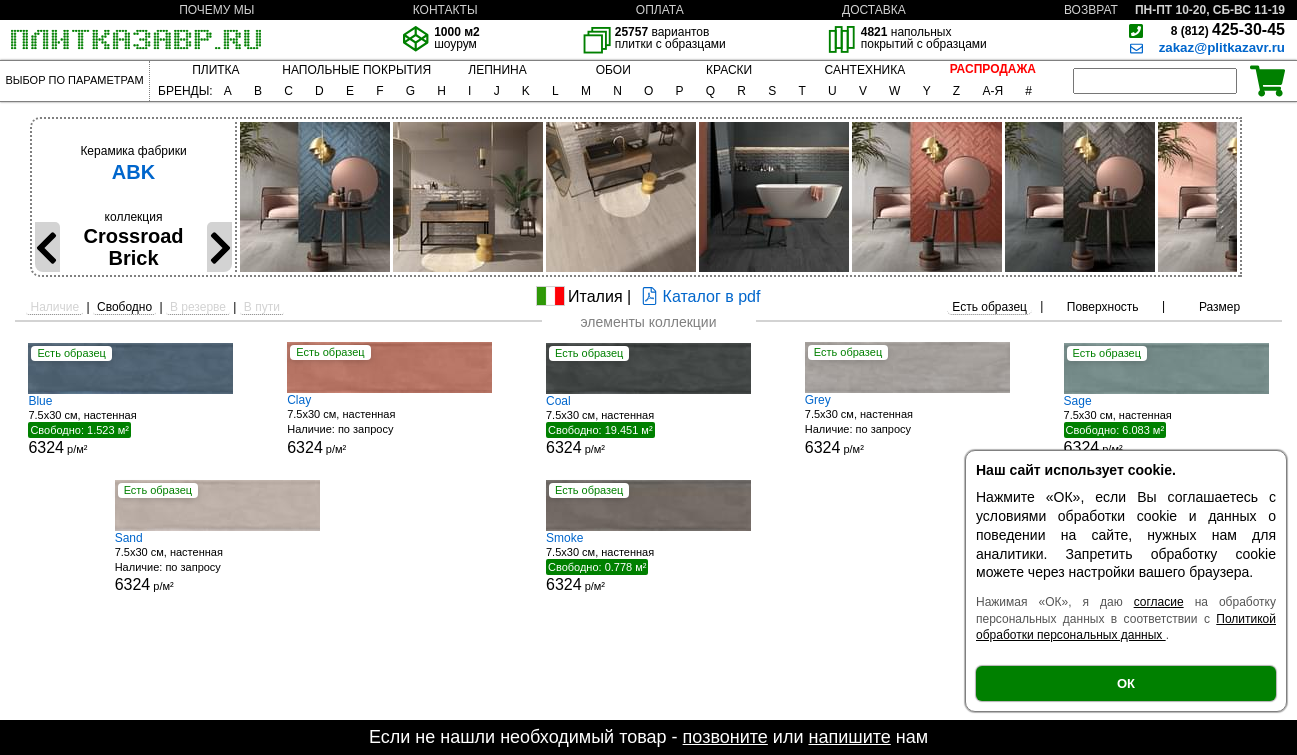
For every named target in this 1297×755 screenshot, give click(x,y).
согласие (1159, 602)
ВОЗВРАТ (1091, 10)
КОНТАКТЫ (445, 10)
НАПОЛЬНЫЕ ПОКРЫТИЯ (356, 70)
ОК (1126, 683)
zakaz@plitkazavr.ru (1222, 47)
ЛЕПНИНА (497, 70)
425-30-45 (1228, 29)
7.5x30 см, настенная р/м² (130, 425)
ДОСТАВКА (874, 10)
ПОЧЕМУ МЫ (216, 10)
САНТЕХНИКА (865, 70)
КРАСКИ (729, 70)
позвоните (725, 737)
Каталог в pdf (698, 296)
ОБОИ (613, 70)
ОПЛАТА (660, 10)
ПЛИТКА (215, 70)
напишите (849, 737)
